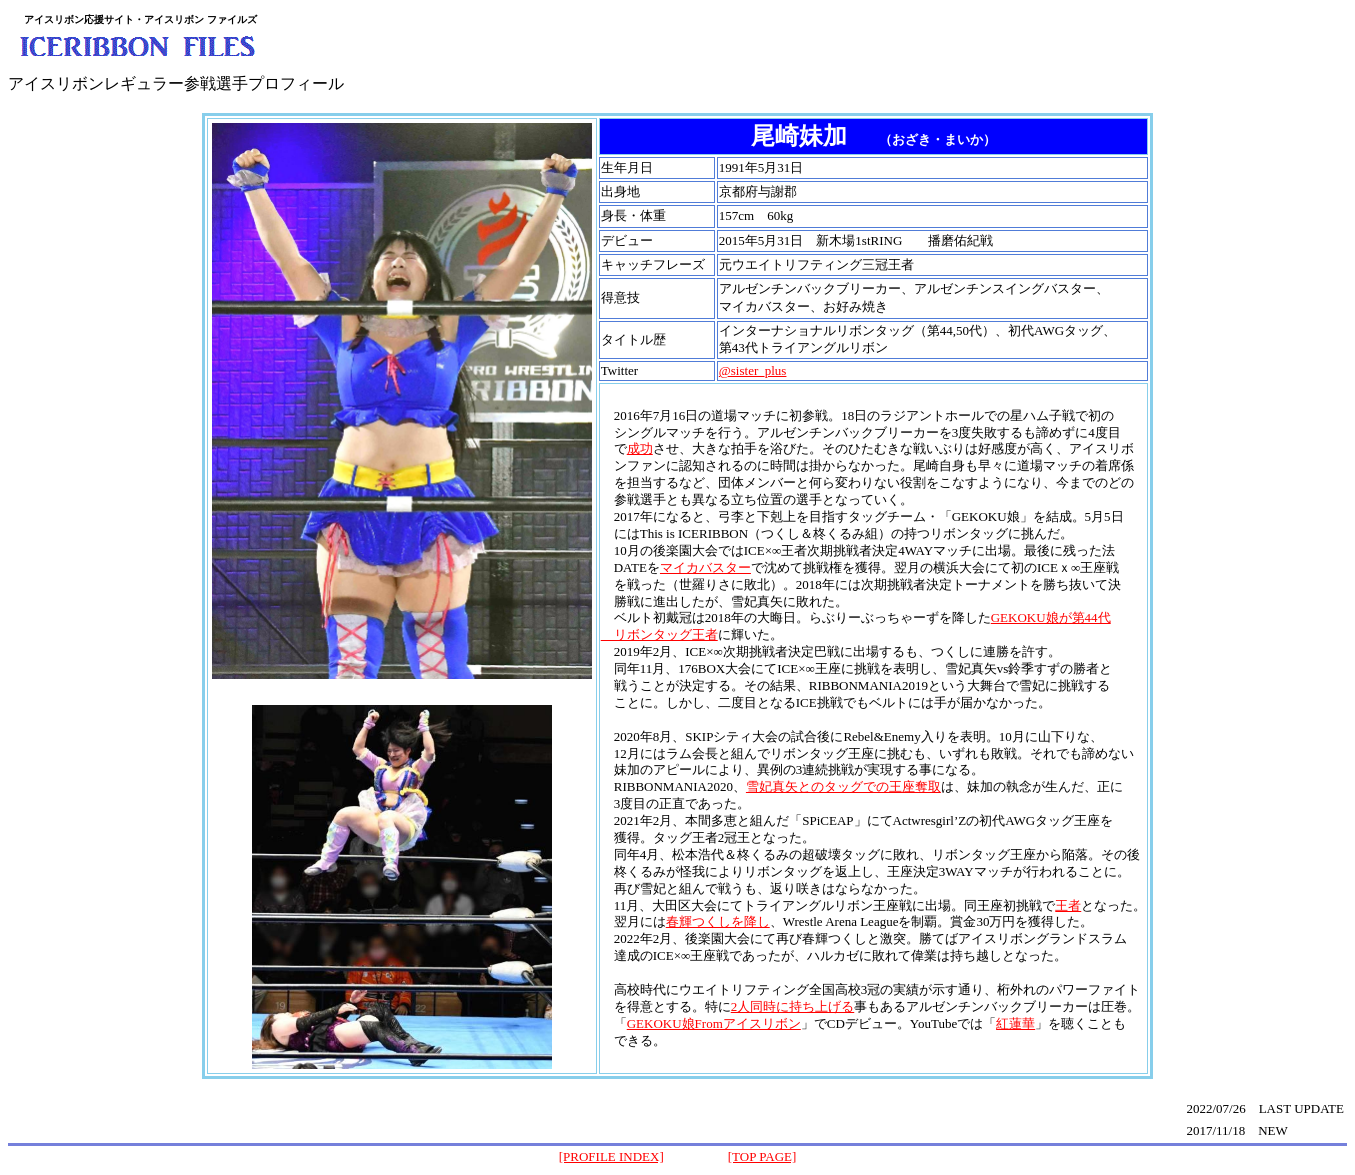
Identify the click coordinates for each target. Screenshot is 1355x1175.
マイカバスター (705, 567)
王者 (1068, 905)
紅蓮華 (1015, 1023)
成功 (640, 448)
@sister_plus (753, 370)
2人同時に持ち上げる (793, 1006)
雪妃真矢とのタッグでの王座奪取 (843, 786)
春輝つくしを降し (718, 921)
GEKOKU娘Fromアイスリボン (714, 1023)
